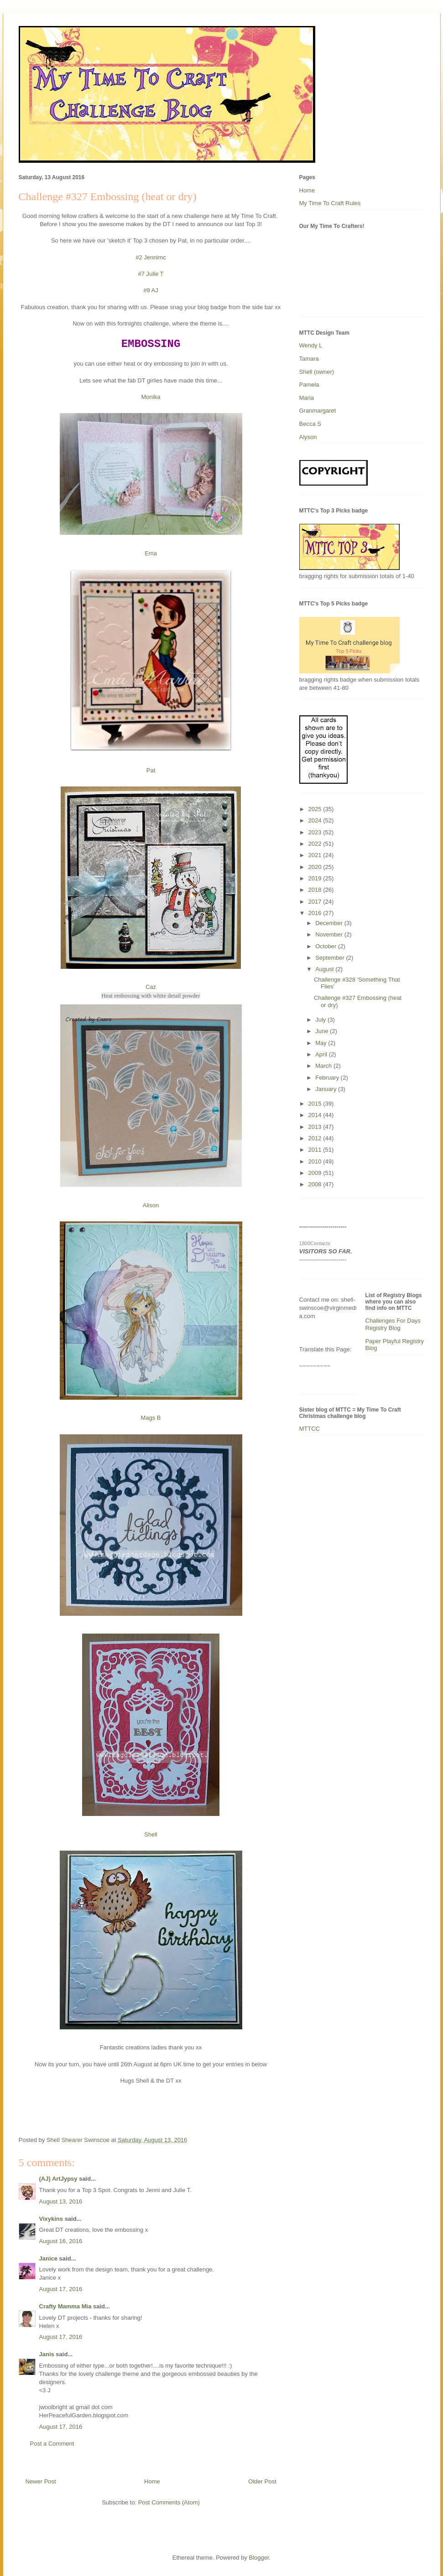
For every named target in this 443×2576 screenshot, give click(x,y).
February (328, 1077)
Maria (306, 397)
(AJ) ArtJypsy (59, 2178)
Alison (151, 1205)
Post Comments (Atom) (169, 2502)
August (325, 969)
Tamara (309, 358)
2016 (315, 913)
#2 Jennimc (151, 257)
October (326, 946)
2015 (315, 1103)
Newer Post (41, 2481)
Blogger (259, 2557)
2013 (315, 1126)
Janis (46, 2354)
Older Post (262, 2481)
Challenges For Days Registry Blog (393, 1324)
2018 (315, 889)
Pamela (309, 384)
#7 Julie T (150, 273)
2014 (315, 1115)
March (324, 1065)
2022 (315, 843)
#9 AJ (150, 290)
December (329, 923)
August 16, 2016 (61, 2241)
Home (152, 2481)
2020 (315, 867)
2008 (315, 1184)
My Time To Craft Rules (330, 203)
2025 (315, 809)
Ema (151, 553)
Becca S (310, 423)
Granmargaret (317, 410)
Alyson (308, 437)
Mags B (151, 1417)
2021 (315, 855)
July (321, 1019)
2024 (315, 820)
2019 (315, 878)
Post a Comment (52, 2443)
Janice (48, 2258)
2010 (315, 1161)
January (326, 1089)
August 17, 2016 (61, 2289)
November (329, 934)
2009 (315, 1172)
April (322, 1054)
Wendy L (311, 345)
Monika (151, 396)
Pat (151, 770)
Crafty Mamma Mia (65, 2306)
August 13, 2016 (61, 2201)
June (322, 1031)
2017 (315, 901)
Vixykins (51, 2218)
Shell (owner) (316, 371)
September (330, 957)
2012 (315, 1138)
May (321, 1043)
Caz (151, 986)
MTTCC (309, 1428)
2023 (315, 832)
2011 (315, 1149)
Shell (150, 1834)
